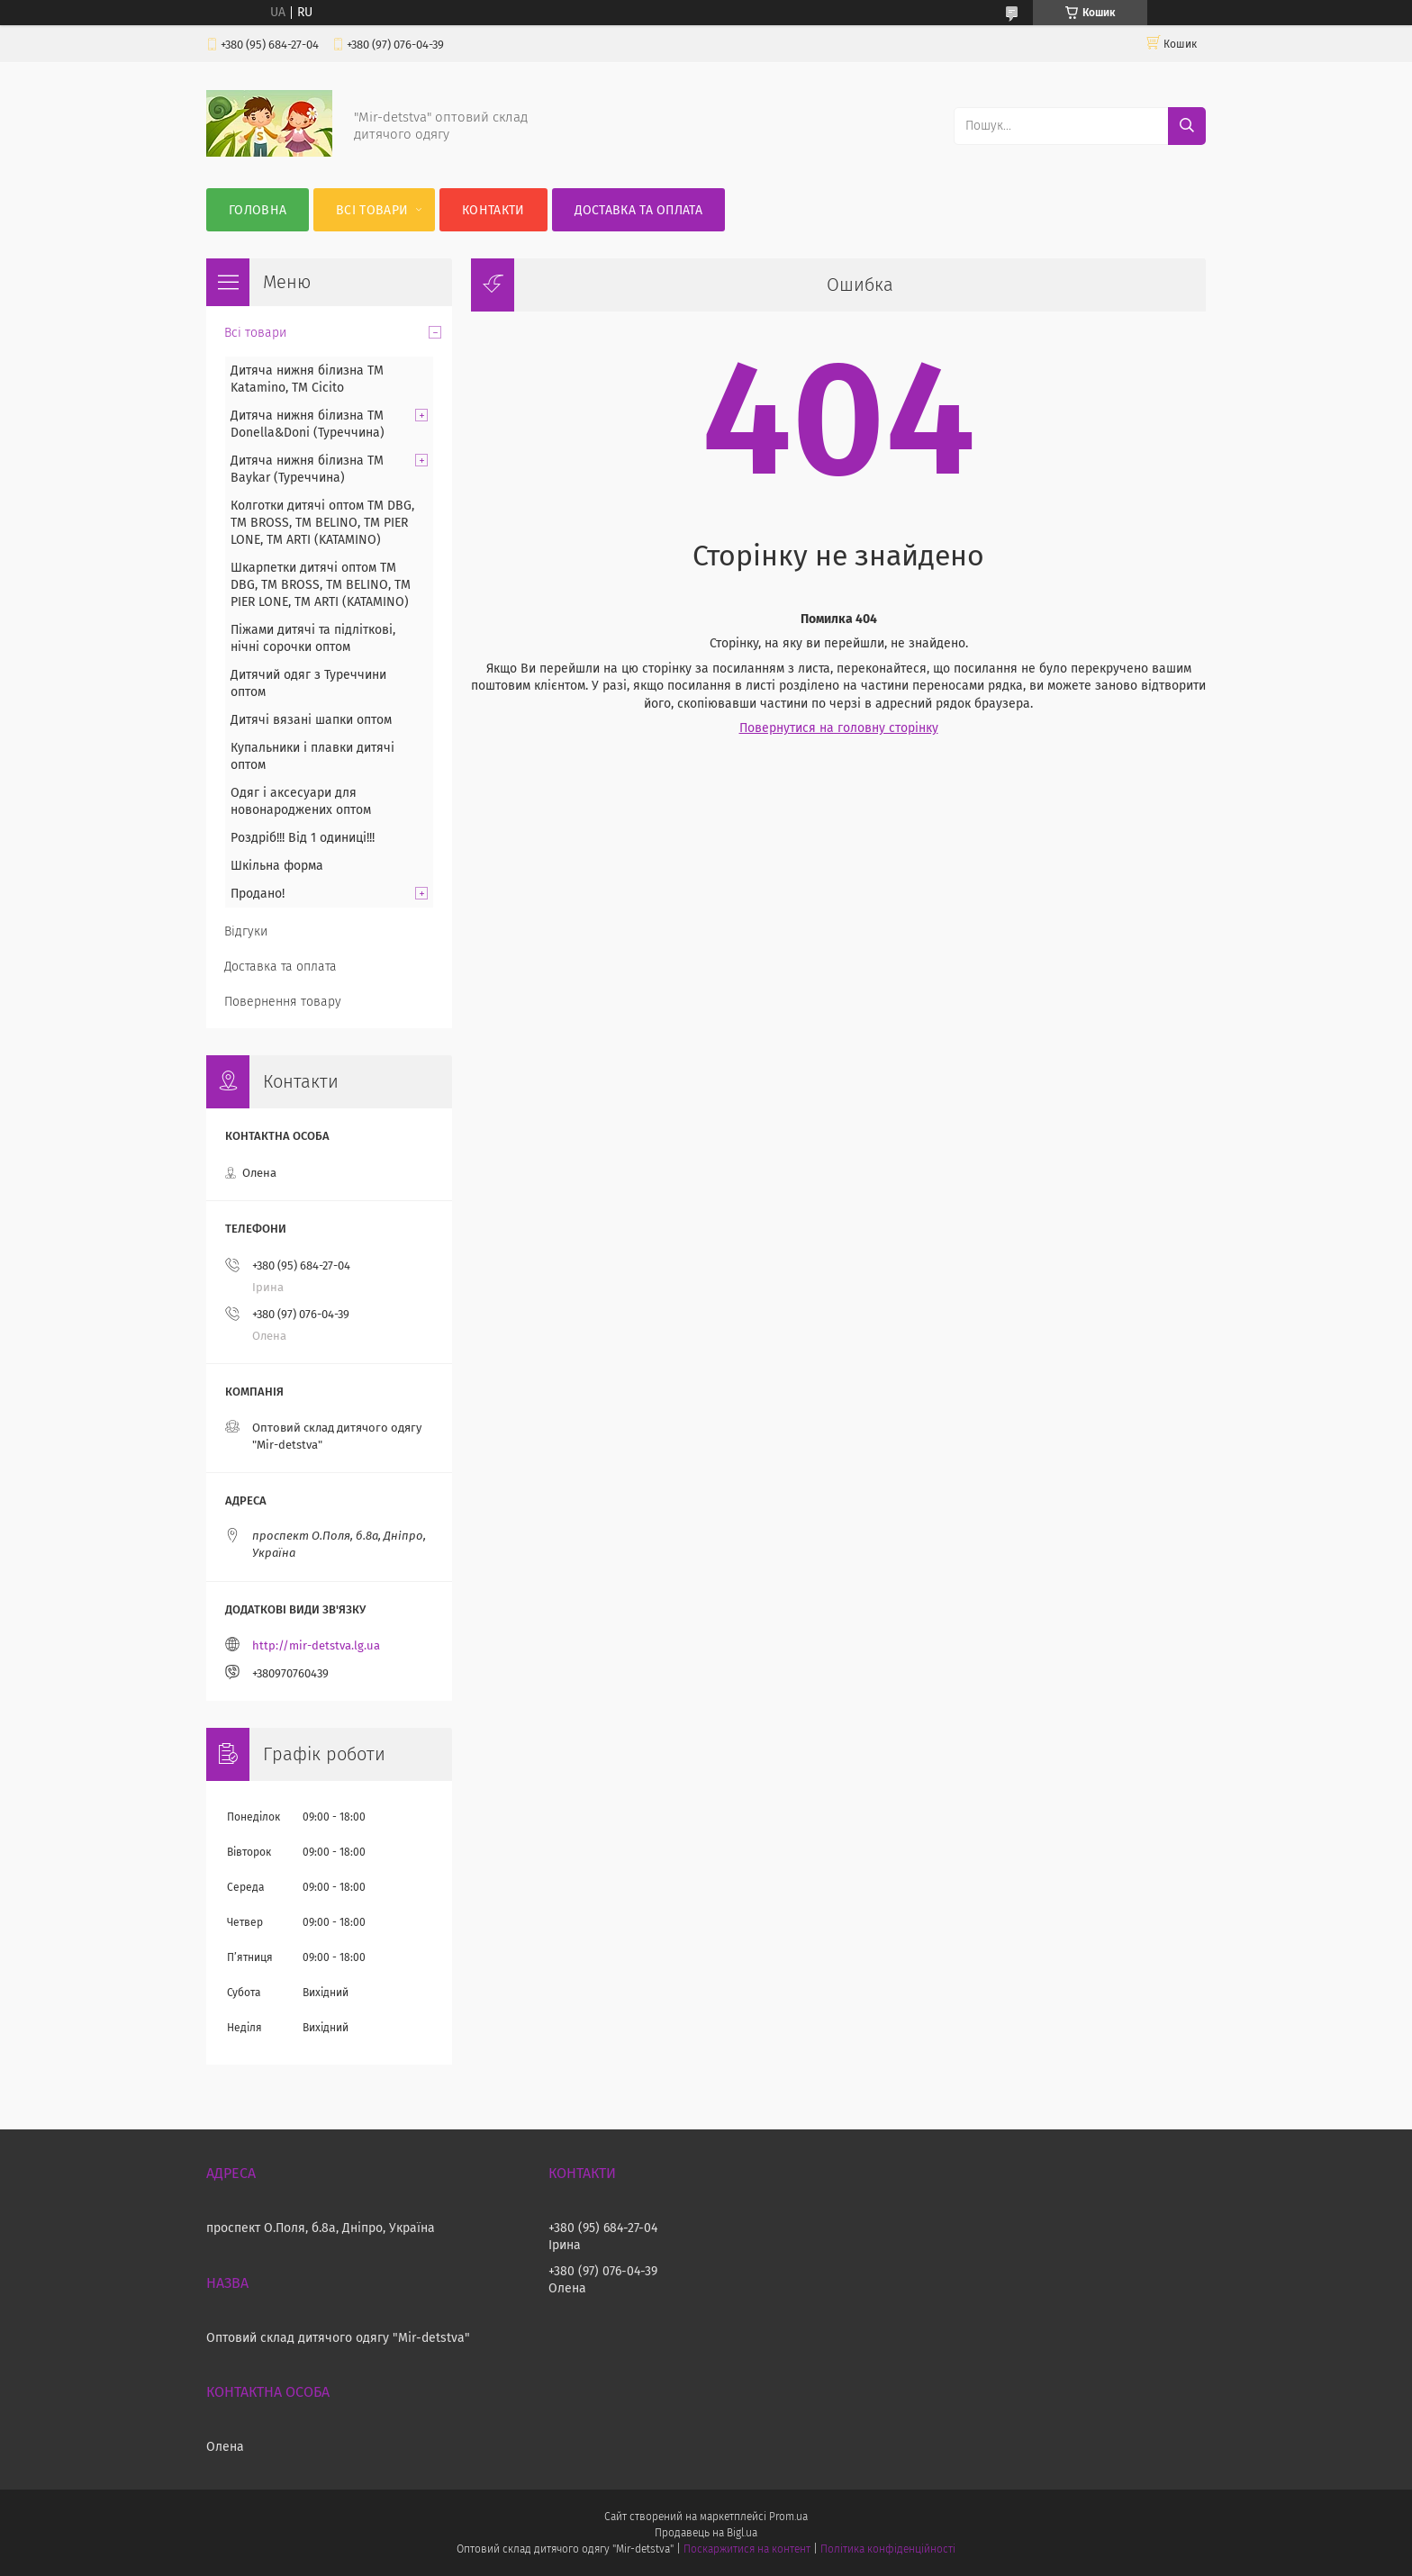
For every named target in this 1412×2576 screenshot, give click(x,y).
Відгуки (245, 931)
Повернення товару (282, 1001)
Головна (257, 210)
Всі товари (372, 210)
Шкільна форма (277, 865)
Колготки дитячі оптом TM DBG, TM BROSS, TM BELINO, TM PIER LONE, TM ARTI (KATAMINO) (322, 522)
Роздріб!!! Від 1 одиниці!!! (303, 837)
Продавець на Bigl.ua (706, 2532)
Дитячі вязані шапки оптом (311, 720)
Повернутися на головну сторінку (838, 728)
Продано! (258, 893)
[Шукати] (1187, 126)
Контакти (493, 210)
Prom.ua (788, 2516)
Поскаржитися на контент (746, 2549)
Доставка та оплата (638, 210)
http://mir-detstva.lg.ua (316, 1645)
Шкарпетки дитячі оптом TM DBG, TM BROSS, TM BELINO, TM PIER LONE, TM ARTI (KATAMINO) (321, 585)
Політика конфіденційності (887, 2549)
